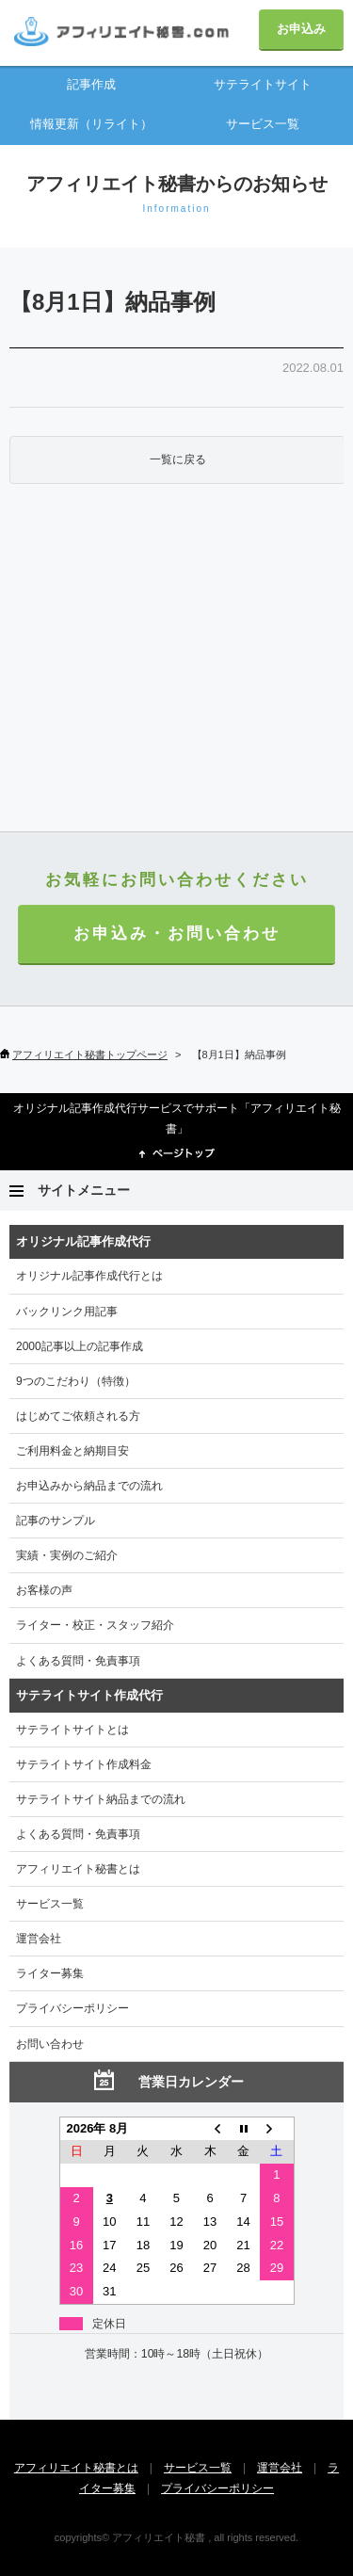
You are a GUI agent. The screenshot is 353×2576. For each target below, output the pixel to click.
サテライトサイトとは (72, 1729)
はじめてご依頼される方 (78, 1416)
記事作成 (91, 84)
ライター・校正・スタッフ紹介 (95, 1625)
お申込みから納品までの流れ (89, 1485)
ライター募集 (50, 1973)
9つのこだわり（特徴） (76, 1381)
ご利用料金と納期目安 (72, 1450)
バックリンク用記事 (67, 1311)
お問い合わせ (50, 2044)
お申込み (301, 29)
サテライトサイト (263, 84)
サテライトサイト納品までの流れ (100, 1799)
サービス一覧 (262, 124)
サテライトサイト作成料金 (84, 1764)
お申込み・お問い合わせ (177, 933)
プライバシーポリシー (72, 2008)
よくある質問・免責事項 (78, 1660)
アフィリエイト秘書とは (78, 1869)
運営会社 (38, 1938)
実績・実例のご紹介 (67, 1555)
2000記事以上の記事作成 (79, 1346)
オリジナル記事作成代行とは (89, 1275)
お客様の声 (44, 1590)
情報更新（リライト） (91, 124)
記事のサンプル (55, 1520)
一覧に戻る (178, 459)
